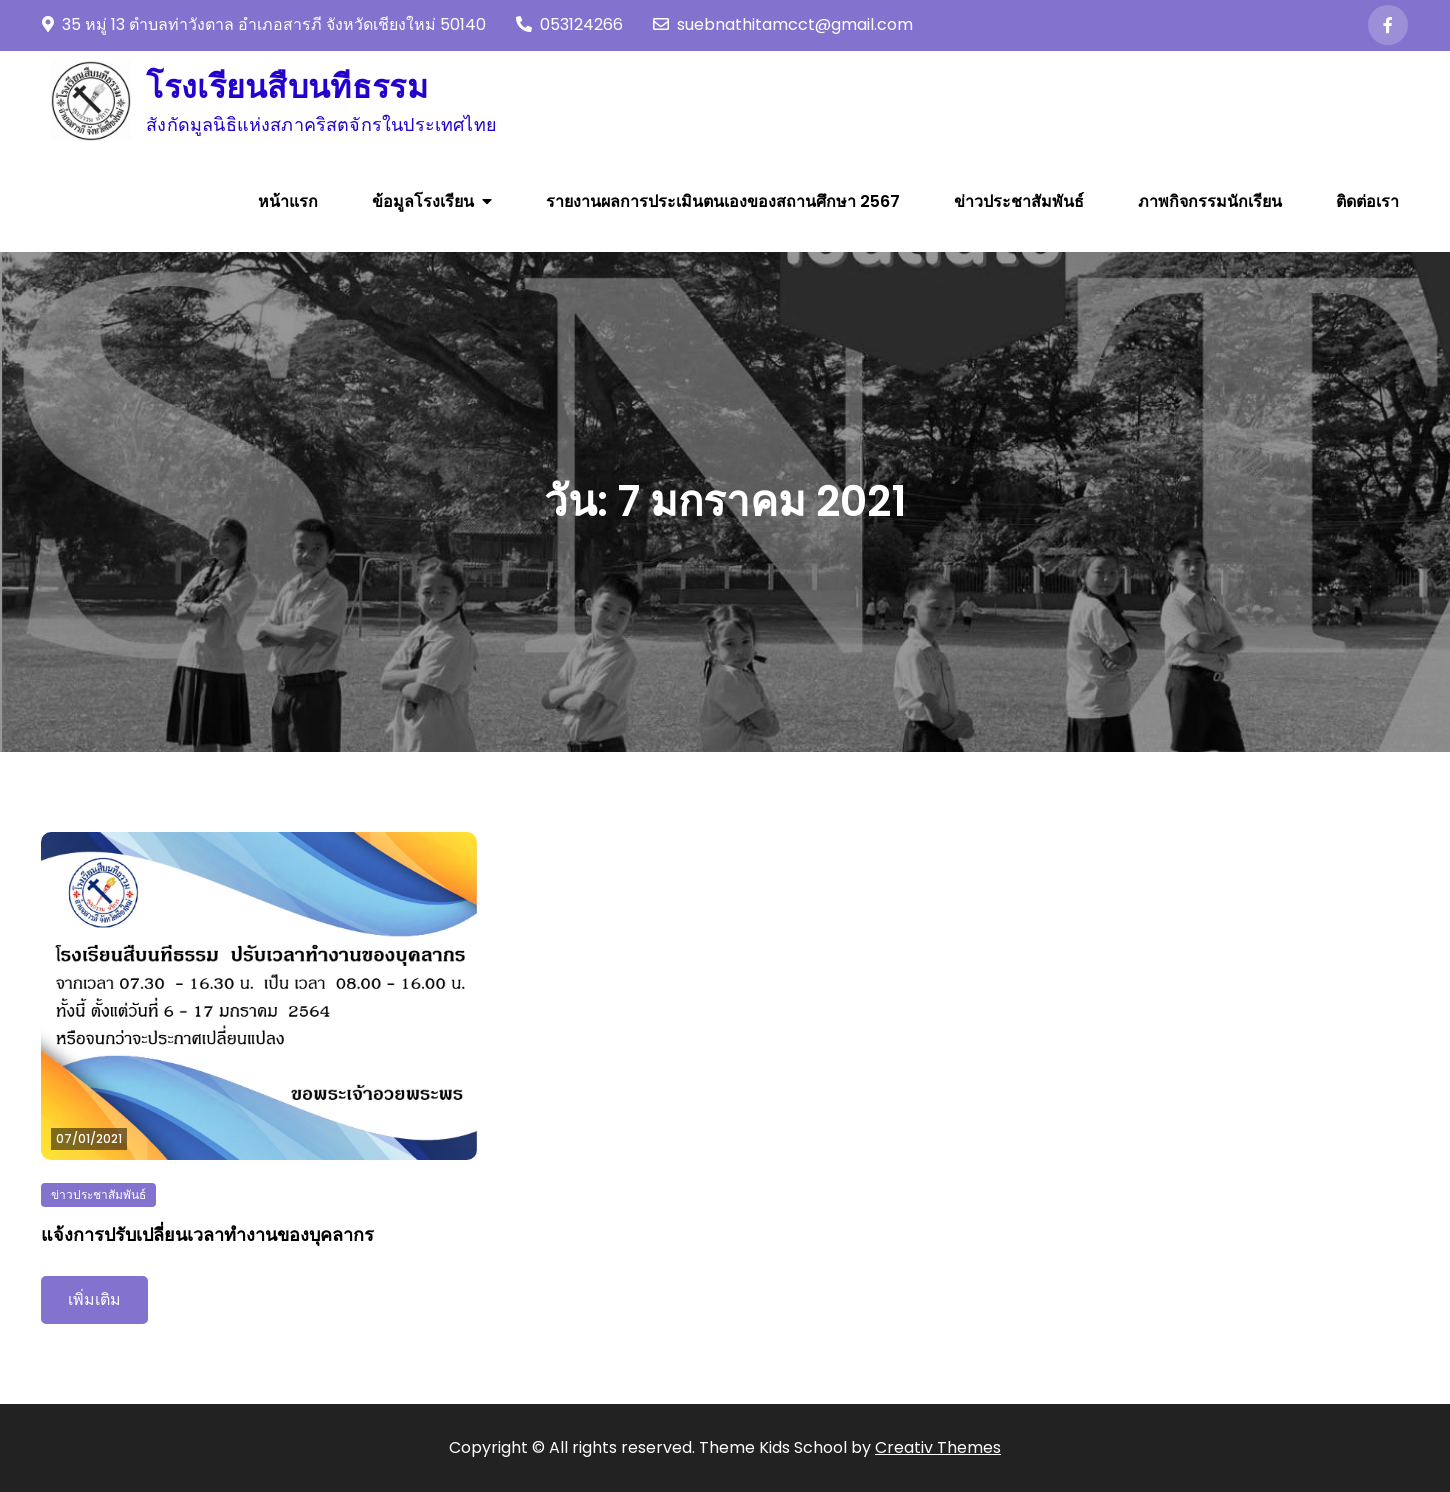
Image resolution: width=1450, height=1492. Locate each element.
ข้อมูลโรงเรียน (423, 201)
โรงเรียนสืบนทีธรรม (287, 86)
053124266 (569, 24)
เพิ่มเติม (94, 1299)
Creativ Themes (938, 1447)
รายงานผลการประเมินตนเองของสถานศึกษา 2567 (723, 201)
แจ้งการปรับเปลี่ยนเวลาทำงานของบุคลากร (207, 1234)
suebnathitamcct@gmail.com (783, 24)
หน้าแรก (288, 201)
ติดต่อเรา (1367, 201)
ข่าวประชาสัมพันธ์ (1019, 201)
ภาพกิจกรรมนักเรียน (1210, 201)
